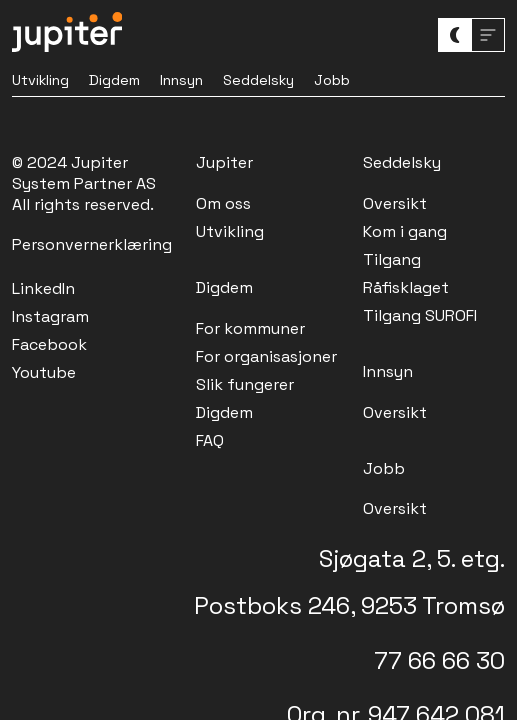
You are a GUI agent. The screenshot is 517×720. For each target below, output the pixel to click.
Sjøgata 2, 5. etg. (412, 558)
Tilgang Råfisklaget (406, 273)
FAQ (210, 440)
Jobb (332, 80)
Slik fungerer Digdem (245, 398)
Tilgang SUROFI (420, 315)
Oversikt (395, 203)
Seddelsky (258, 80)
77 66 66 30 (439, 660)
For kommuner (250, 328)
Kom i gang (405, 231)
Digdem (114, 80)
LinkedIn (43, 288)
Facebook (49, 344)
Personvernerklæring (92, 244)
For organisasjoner (266, 356)
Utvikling (40, 80)
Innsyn (181, 80)
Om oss (223, 203)
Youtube (44, 372)
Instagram (50, 316)
